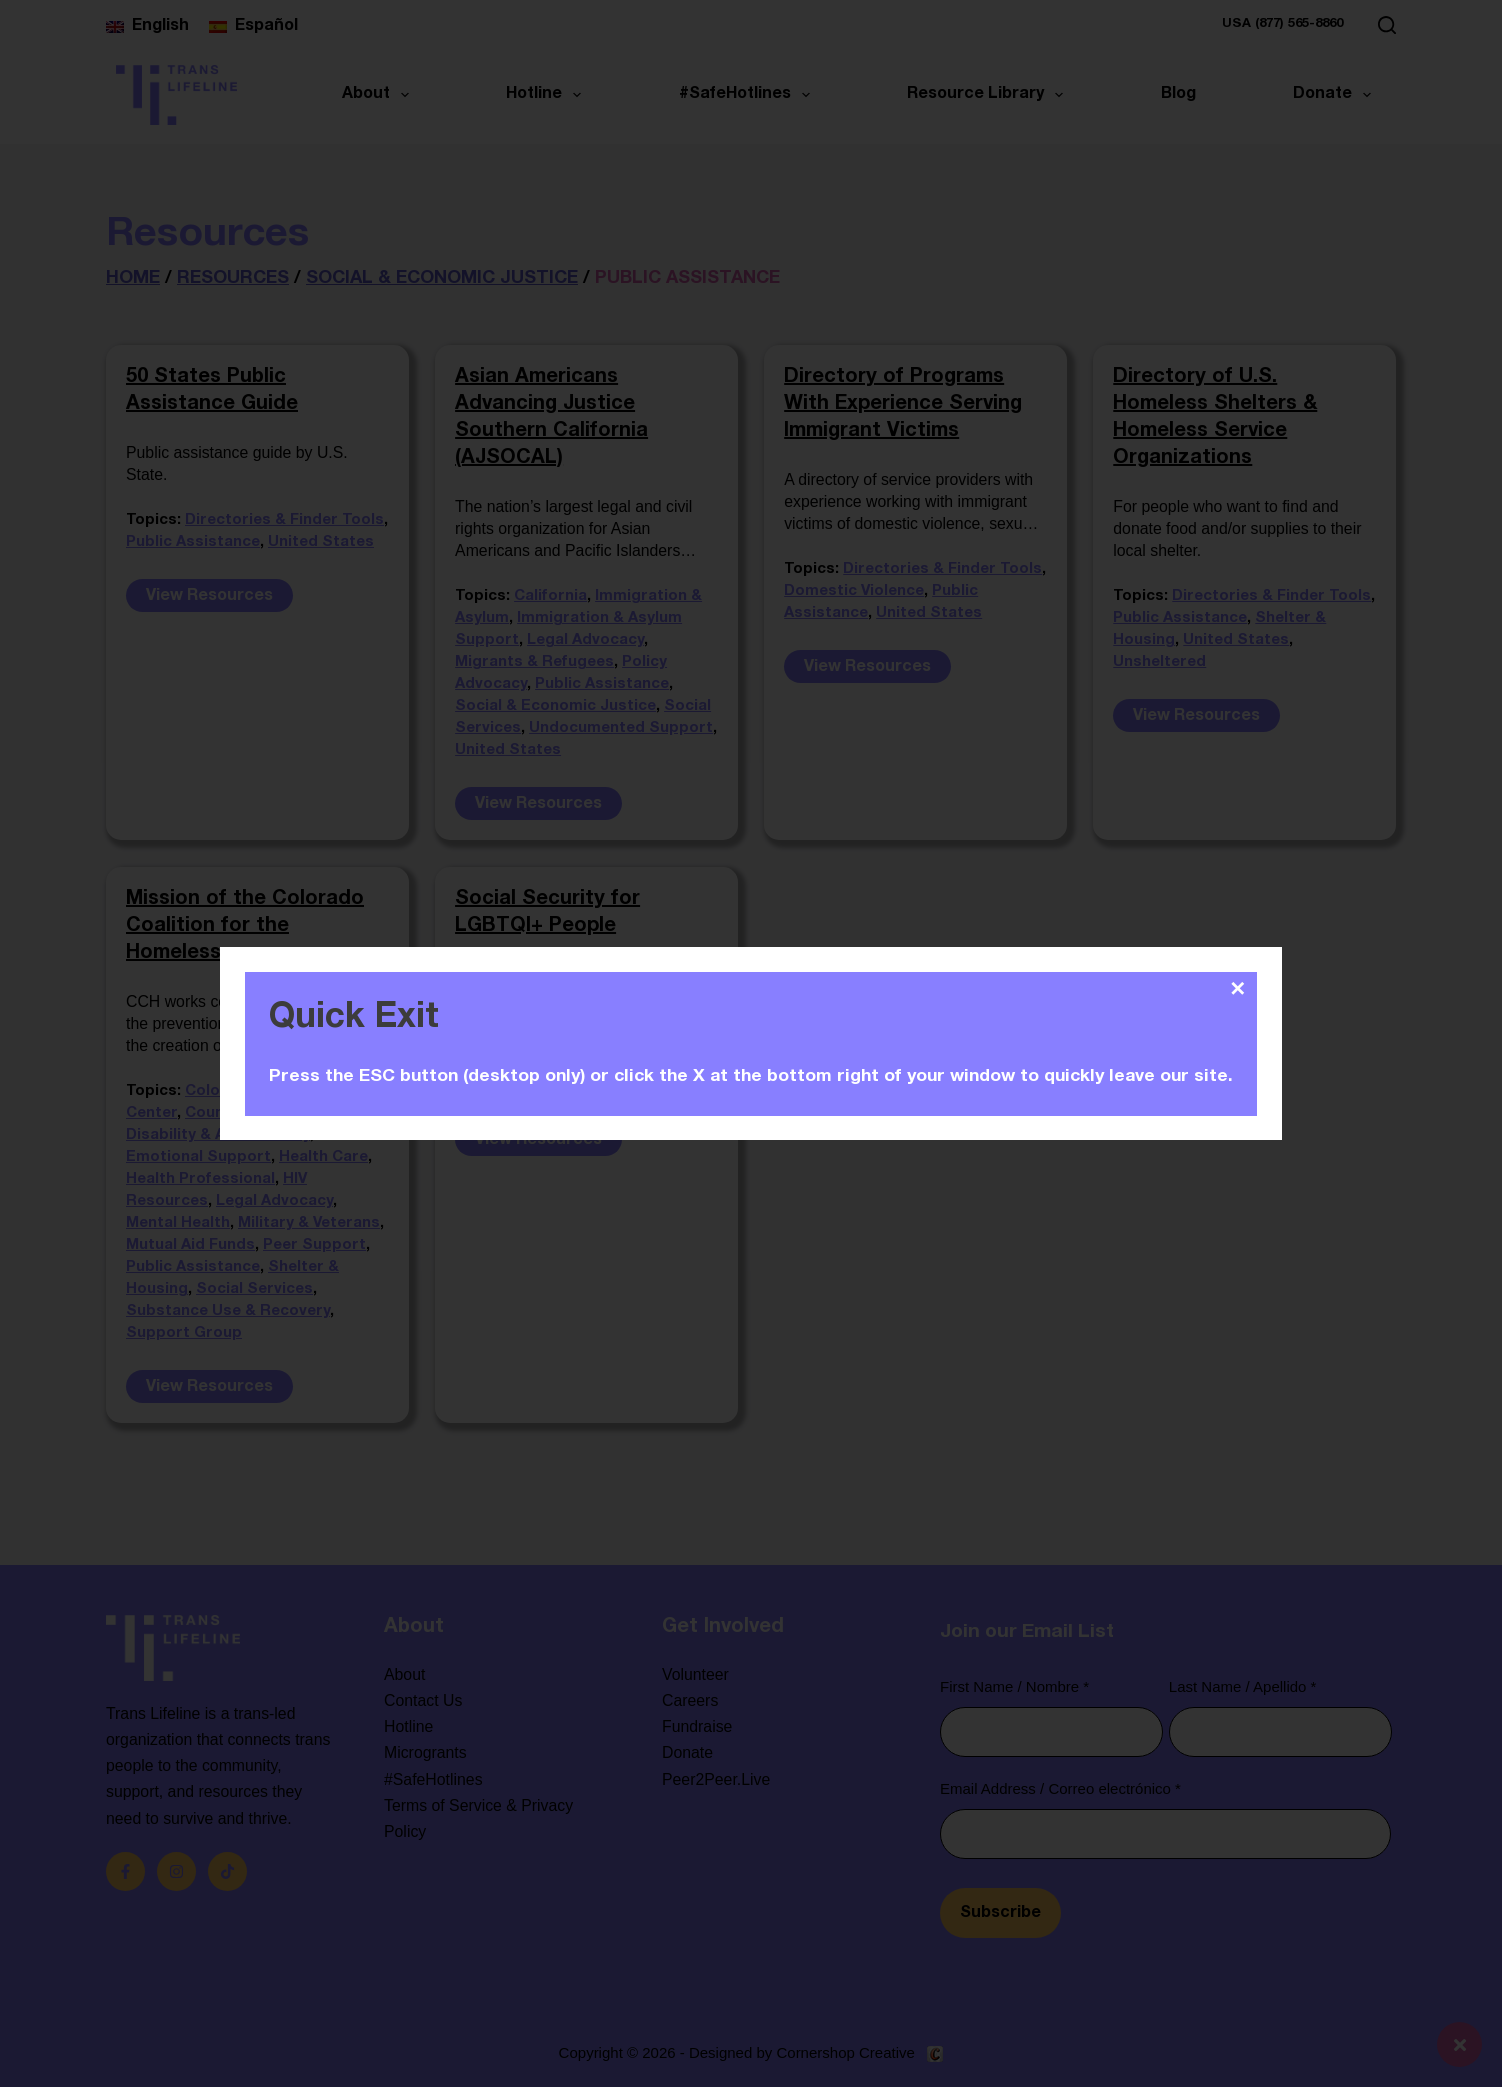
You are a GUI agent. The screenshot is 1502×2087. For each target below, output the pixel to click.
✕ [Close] (1237, 989)
